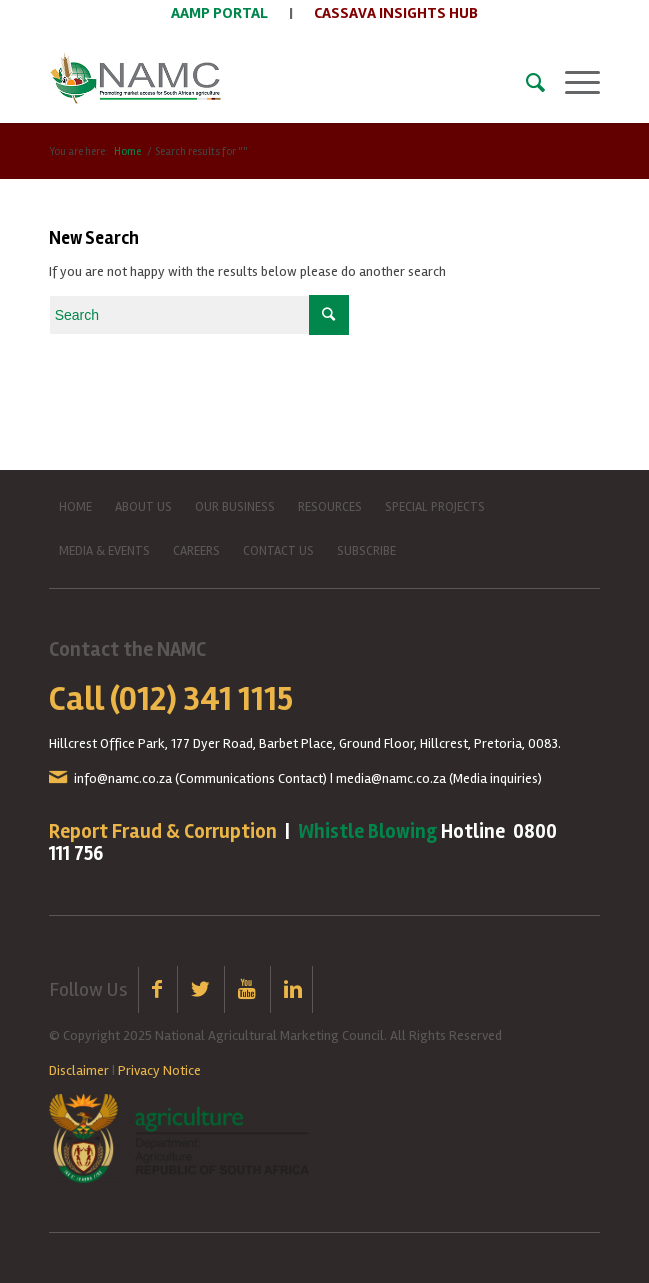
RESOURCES (330, 507)
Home (127, 151)
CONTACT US (278, 551)
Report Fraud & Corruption (163, 831)
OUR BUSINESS (235, 507)
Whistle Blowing (367, 831)
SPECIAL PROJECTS (435, 507)
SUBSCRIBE (366, 551)
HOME (75, 507)
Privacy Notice (159, 1070)
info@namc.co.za (123, 778)
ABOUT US (143, 507)
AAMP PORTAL (219, 13)
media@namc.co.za (391, 778)
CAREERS (196, 551)
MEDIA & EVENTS (104, 551)
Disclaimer (79, 1070)
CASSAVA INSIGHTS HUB (396, 13)
